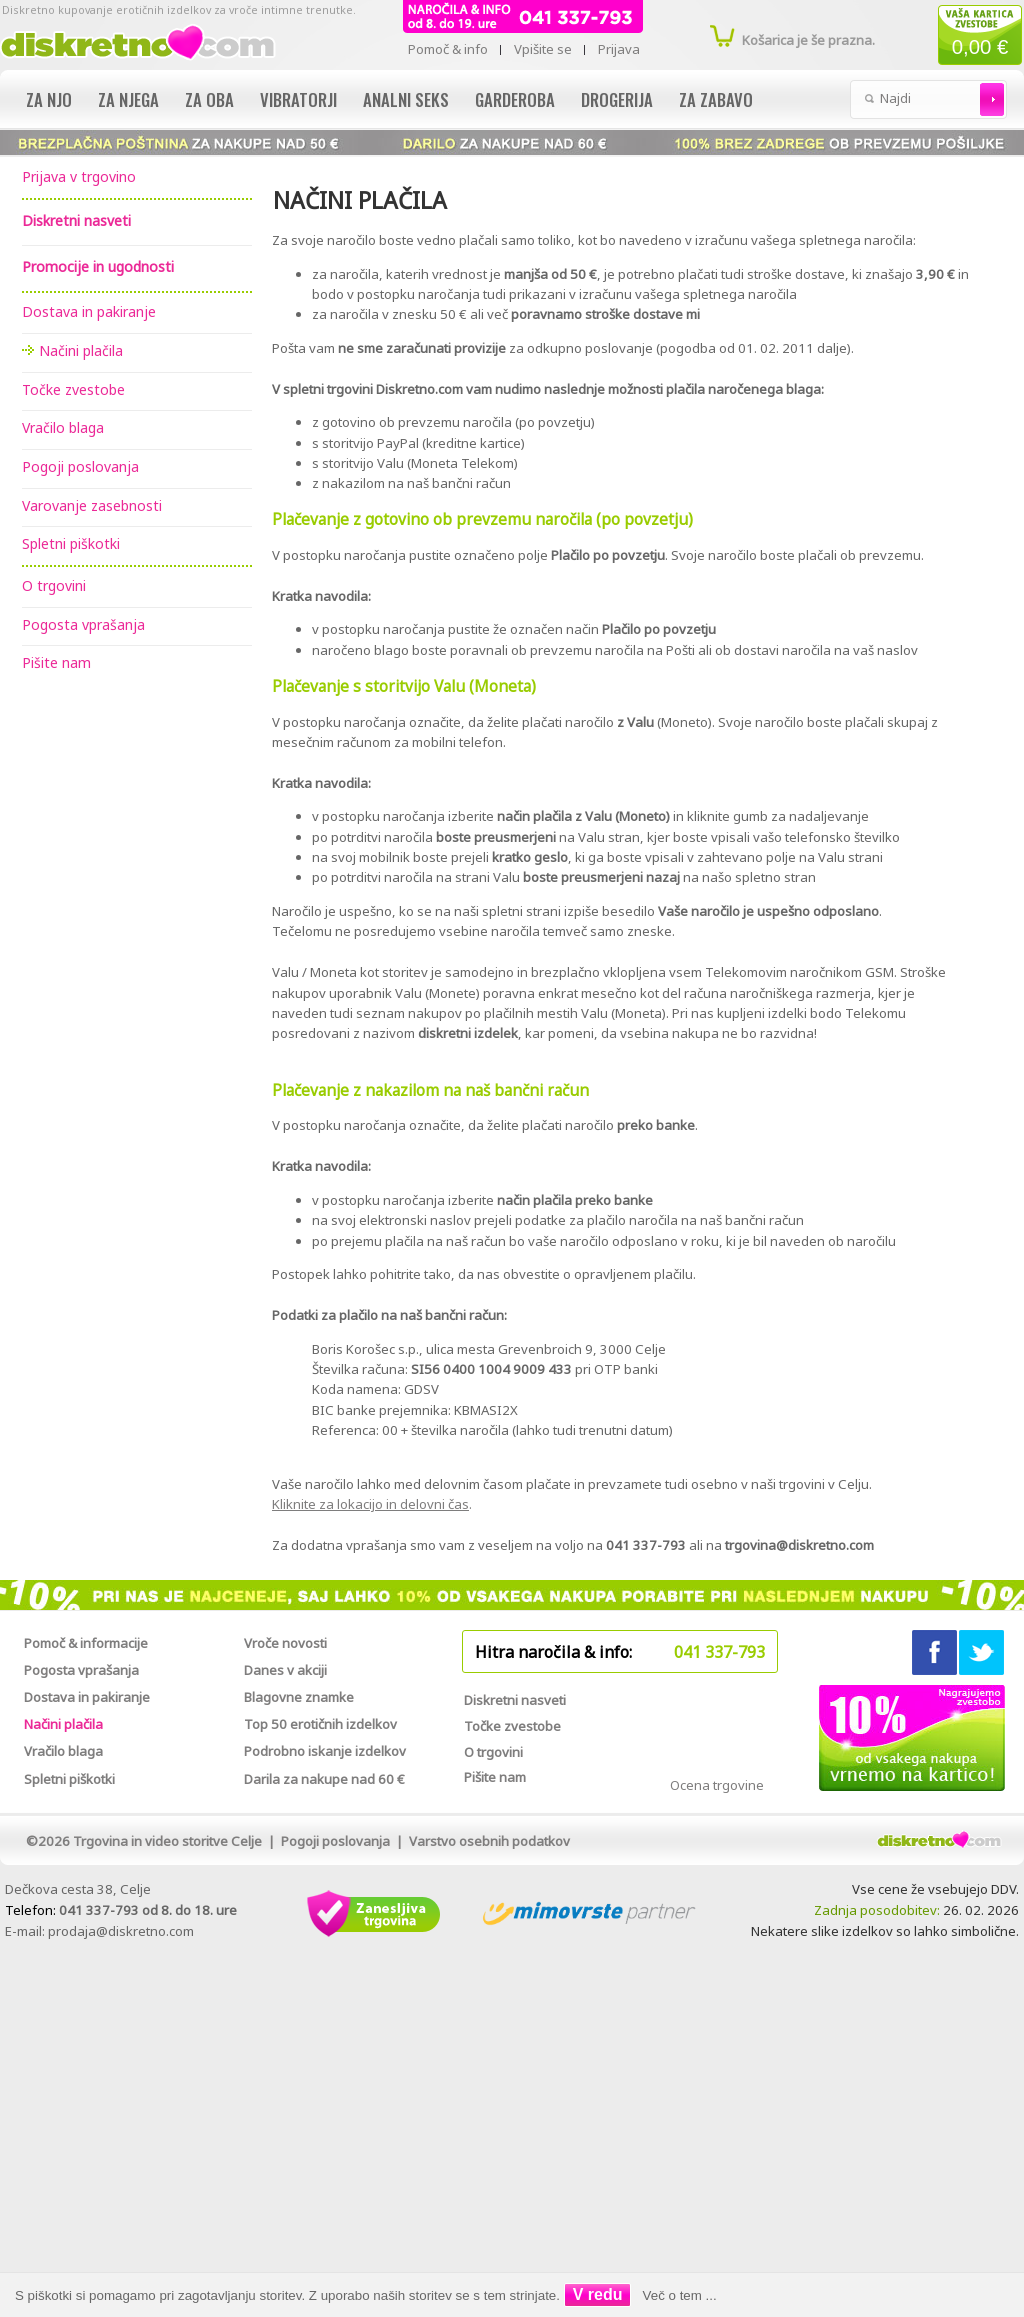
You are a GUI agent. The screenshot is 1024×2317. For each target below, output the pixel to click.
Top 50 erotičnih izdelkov (320, 1724)
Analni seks (406, 99)
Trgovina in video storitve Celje (167, 1841)
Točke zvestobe (73, 389)
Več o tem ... (680, 2295)
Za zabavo (716, 99)
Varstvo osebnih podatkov (489, 1841)
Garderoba (515, 99)
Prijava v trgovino (79, 176)
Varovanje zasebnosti (92, 505)
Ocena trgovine (717, 1785)
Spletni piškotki (71, 543)
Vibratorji (298, 99)
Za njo (49, 99)
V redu (598, 2294)
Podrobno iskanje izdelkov (325, 1751)
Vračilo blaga (63, 427)
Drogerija (617, 99)
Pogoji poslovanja (80, 466)
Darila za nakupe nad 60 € (324, 1779)
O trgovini (54, 585)
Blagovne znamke (299, 1697)
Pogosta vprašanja (83, 624)
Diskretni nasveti (515, 1700)
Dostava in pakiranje (89, 311)
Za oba (209, 99)
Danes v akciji (285, 1670)
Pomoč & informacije (86, 1643)
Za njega (128, 99)
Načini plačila (81, 350)
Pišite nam (56, 662)
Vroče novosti (285, 1643)
